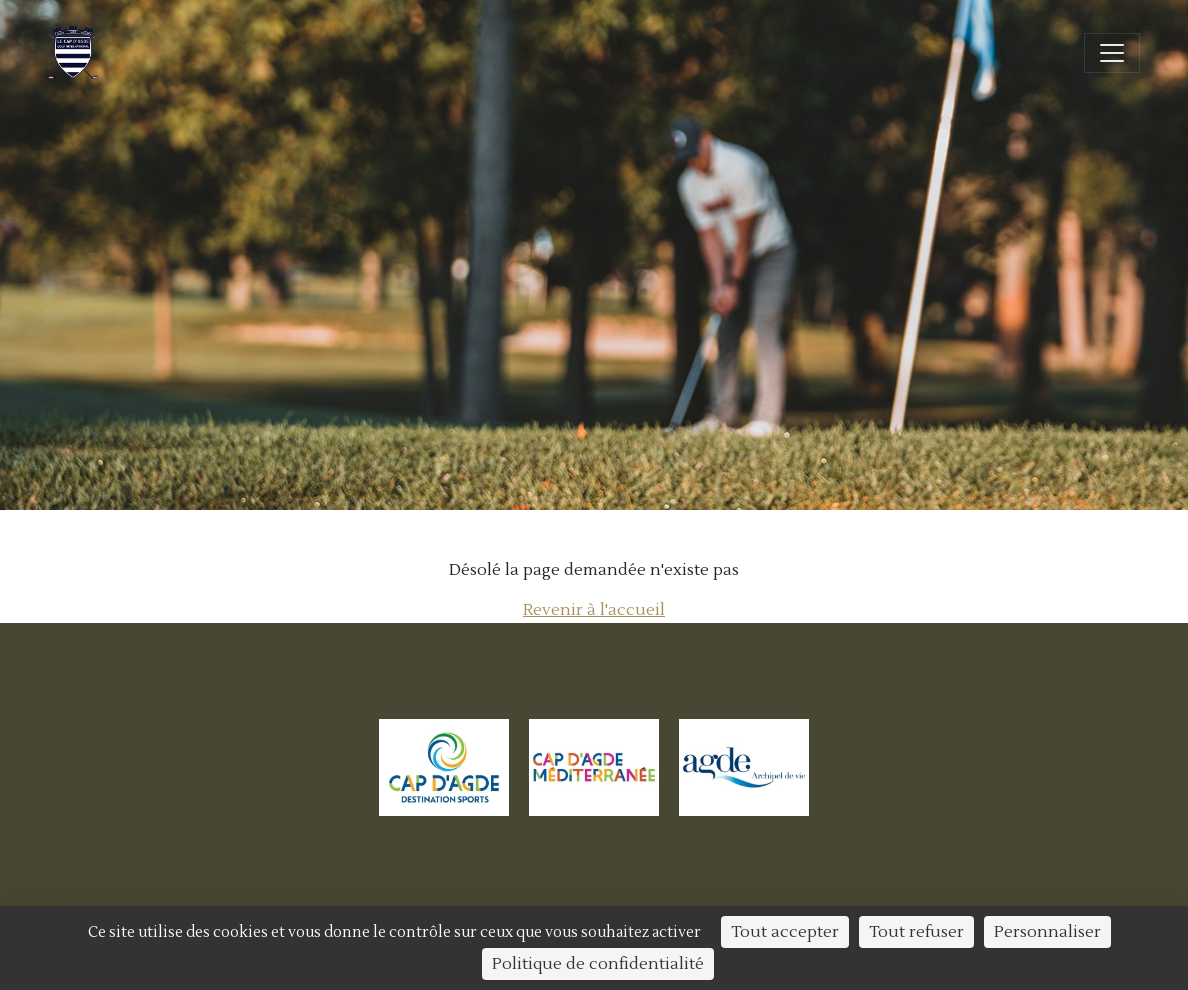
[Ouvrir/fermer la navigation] (1112, 53)
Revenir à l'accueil (594, 610)
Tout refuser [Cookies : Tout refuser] (916, 932)
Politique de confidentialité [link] (598, 964)
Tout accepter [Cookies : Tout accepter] (785, 932)
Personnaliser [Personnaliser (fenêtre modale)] (1047, 932)
